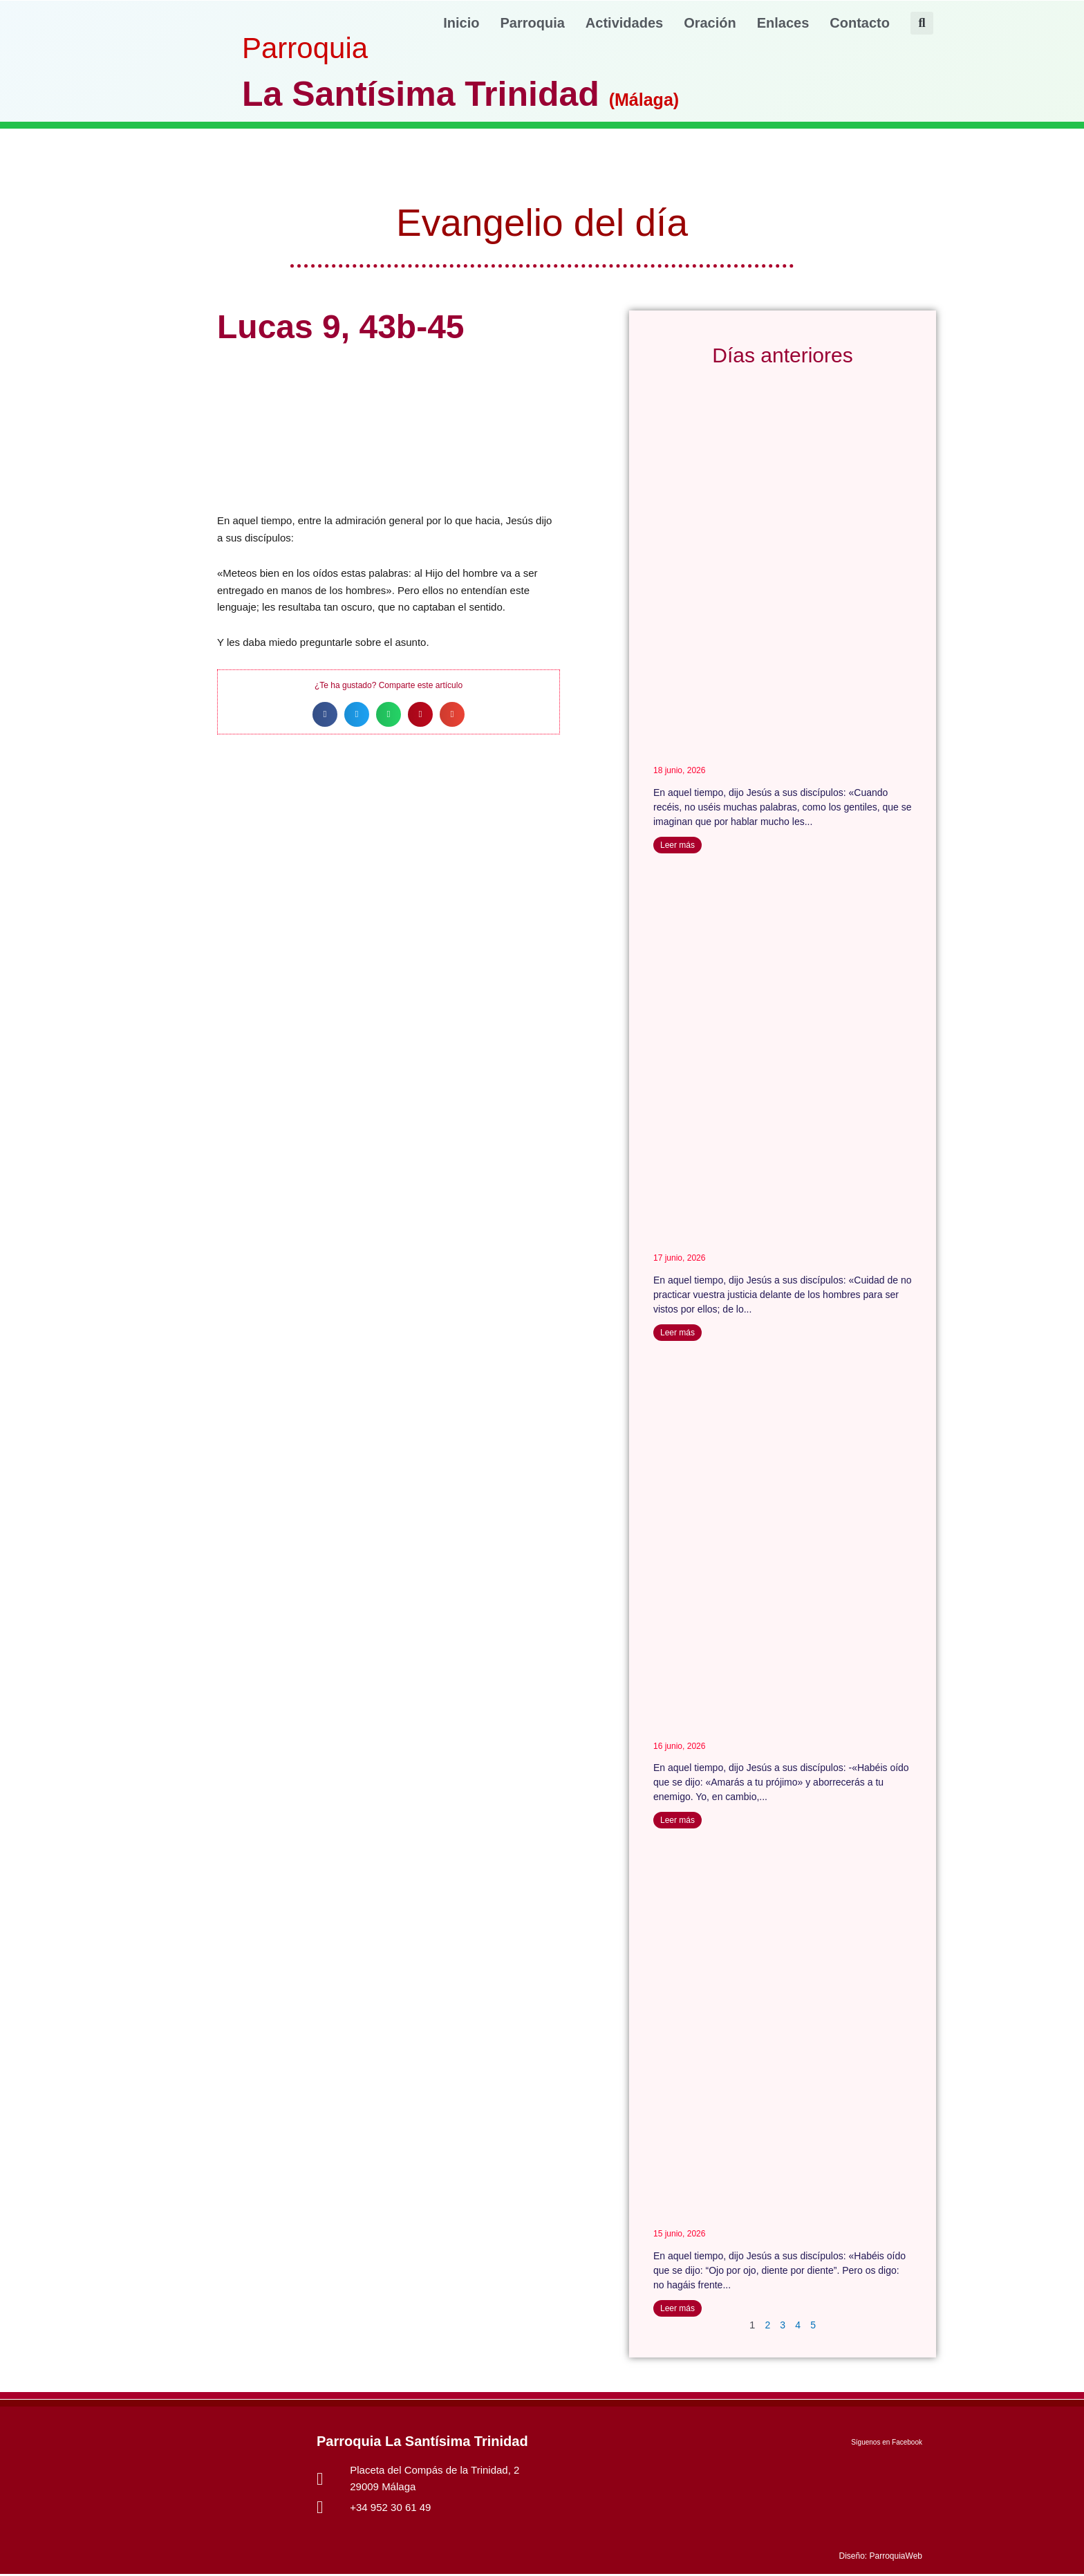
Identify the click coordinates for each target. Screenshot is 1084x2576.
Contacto (860, 22)
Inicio (461, 22)
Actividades (624, 22)
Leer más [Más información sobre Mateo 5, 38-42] (677, 2309)
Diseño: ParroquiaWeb (880, 2558)
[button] (921, 23)
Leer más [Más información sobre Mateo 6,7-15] (677, 845)
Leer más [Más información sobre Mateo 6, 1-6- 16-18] (677, 1333)
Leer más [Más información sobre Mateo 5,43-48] (677, 1821)
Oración (710, 22)
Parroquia (533, 22)
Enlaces (783, 22)
